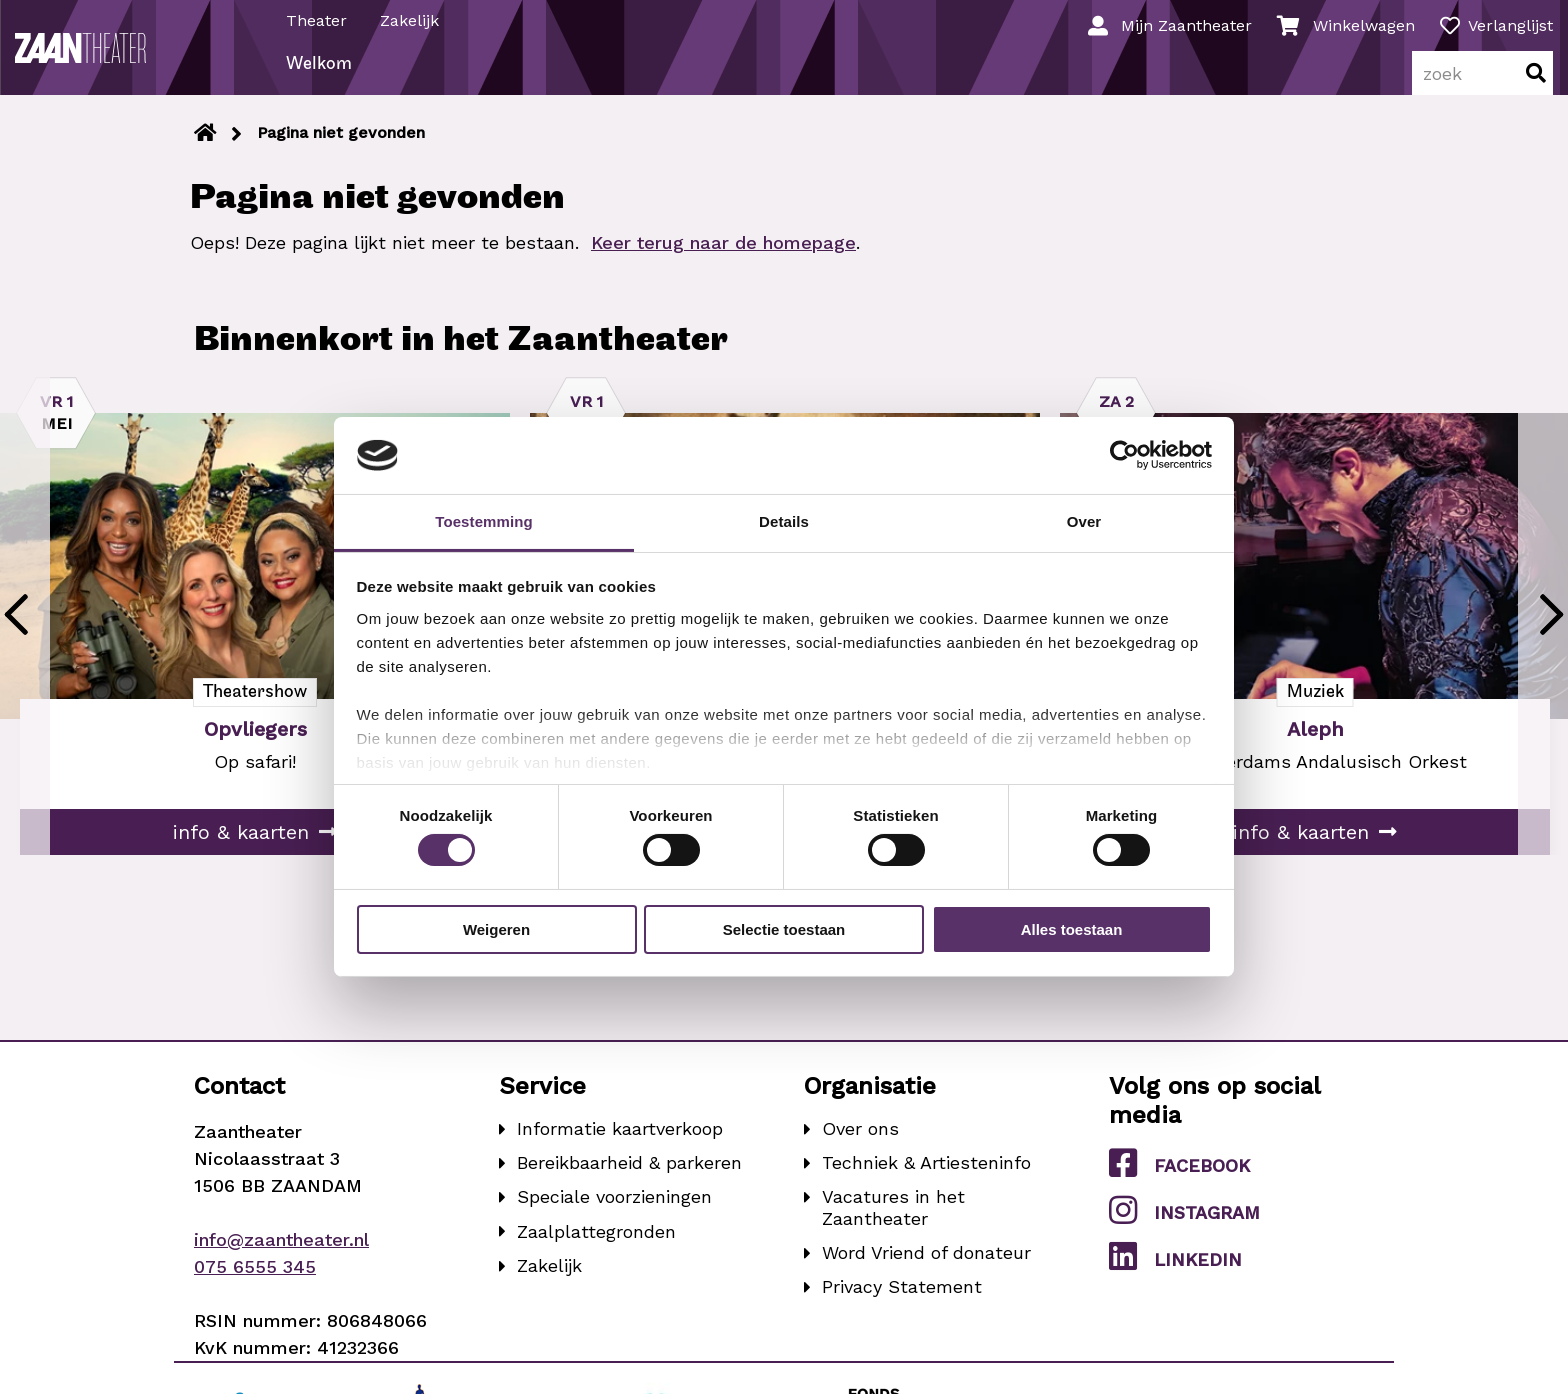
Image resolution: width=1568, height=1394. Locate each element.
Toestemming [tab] (484, 521)
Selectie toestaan (784, 929)
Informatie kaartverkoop (620, 1147)
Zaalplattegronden (596, 1249)
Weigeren (496, 929)
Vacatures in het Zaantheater (893, 1226)
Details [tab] (784, 521)
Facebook (1179, 1181)
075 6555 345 (255, 1285)
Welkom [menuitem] (324, 83)
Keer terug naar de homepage (723, 261)
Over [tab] (1084, 521)
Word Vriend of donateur (926, 1271)
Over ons (860, 1147)
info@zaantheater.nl (281, 1258)
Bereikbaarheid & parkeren (629, 1181)
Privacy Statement (902, 1305)
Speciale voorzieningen (614, 1215)
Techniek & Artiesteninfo (926, 1181)
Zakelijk (414, 18)
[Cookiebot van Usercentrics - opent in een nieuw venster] (1124, 455)
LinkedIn (1175, 1275)
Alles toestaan (1072, 929)
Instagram (1184, 1228)
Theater (321, 18)
